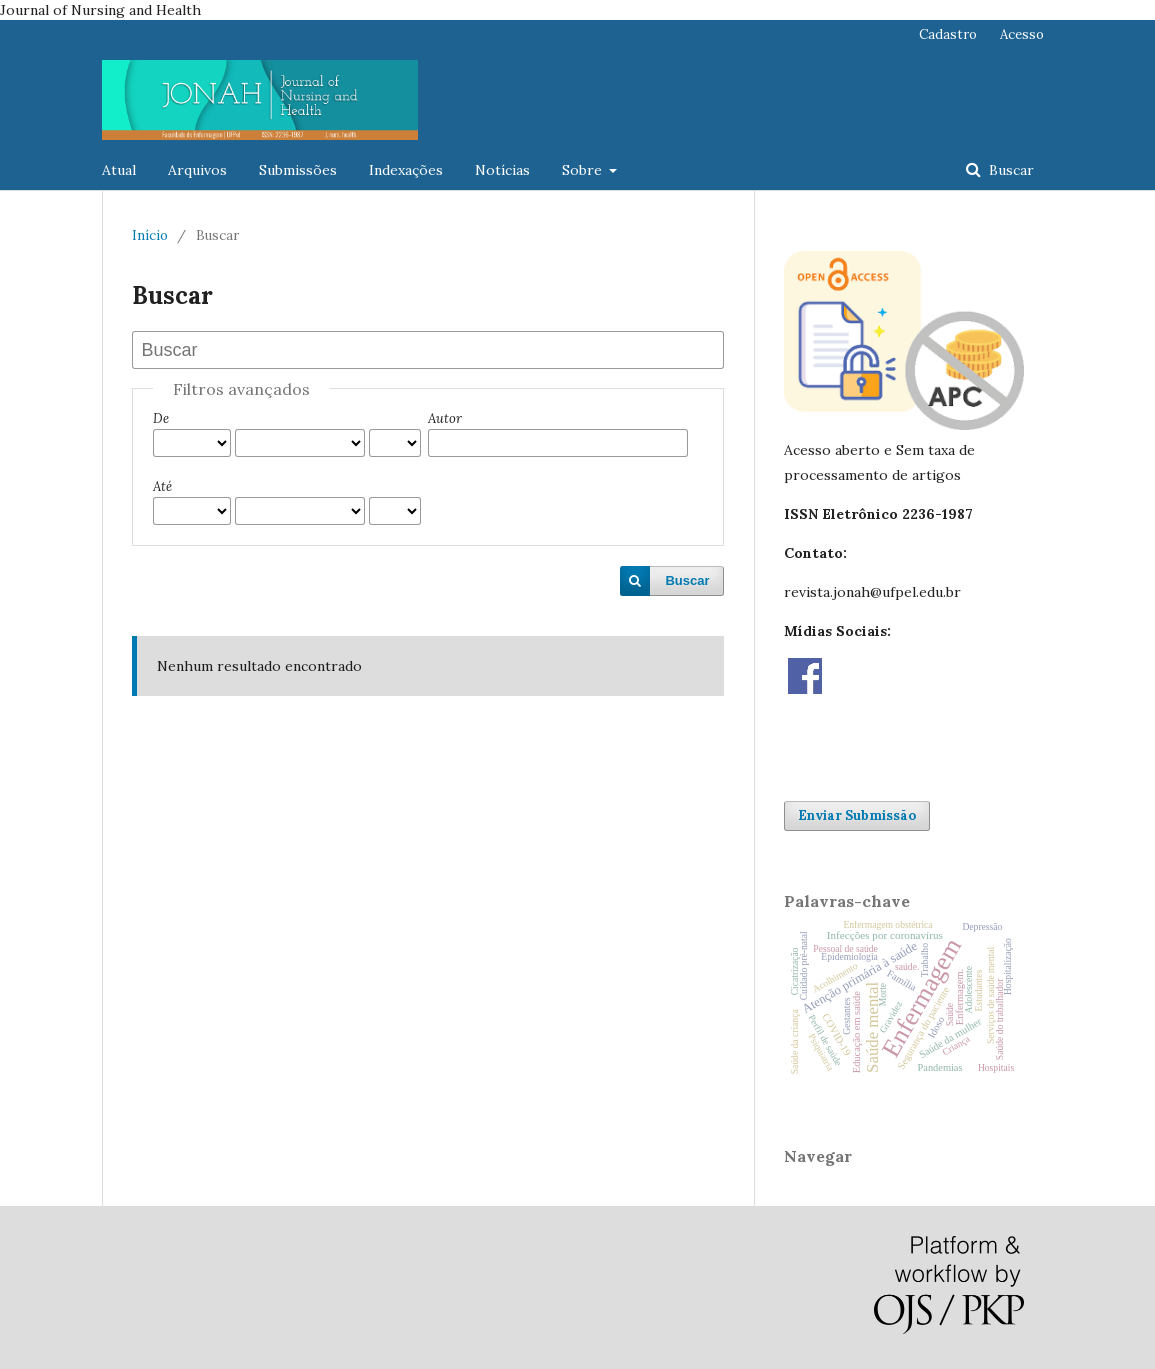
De (161, 418)
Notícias (502, 170)
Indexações (406, 170)
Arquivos (197, 170)
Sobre (584, 170)
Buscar (1009, 170)
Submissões (298, 170)
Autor (445, 418)
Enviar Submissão (857, 815)
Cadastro (948, 34)
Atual (119, 170)
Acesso (1022, 34)
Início (150, 235)
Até (162, 486)
